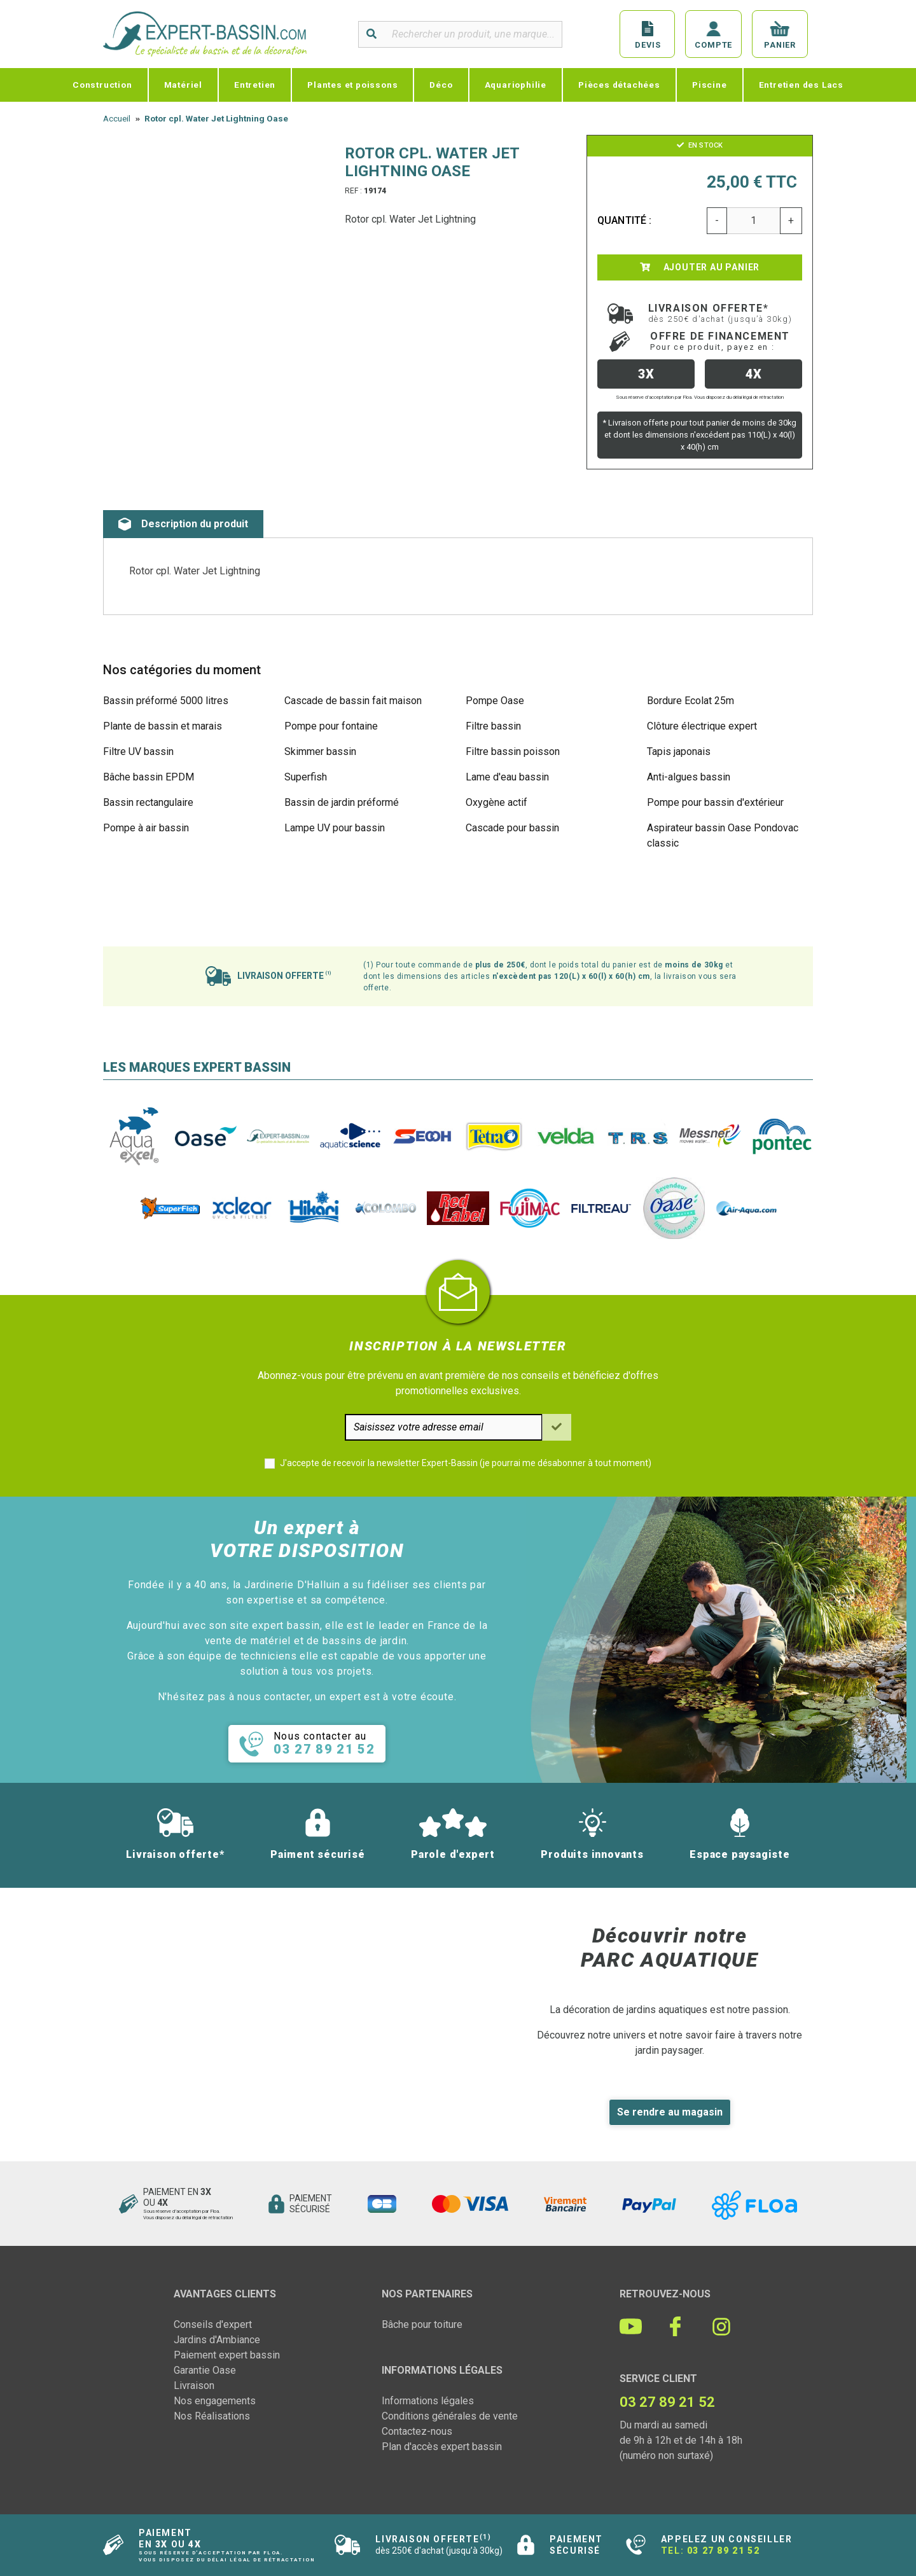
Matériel (183, 85)
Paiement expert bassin (227, 2355)
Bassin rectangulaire (148, 802)
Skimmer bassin (320, 751)
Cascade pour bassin (512, 828)
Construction (102, 85)
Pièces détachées (619, 85)
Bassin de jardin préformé (341, 802)
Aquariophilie (515, 85)
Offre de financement (720, 341)
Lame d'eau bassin (507, 777)
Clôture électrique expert (702, 726)
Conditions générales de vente (450, 2416)
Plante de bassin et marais (162, 726)
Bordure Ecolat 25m (690, 701)
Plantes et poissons (352, 85)
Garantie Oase (205, 2370)
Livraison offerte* (720, 313)
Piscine (709, 85)
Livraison (194, 2385)
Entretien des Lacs (801, 85)
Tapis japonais (679, 751)
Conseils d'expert (213, 2324)
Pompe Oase (495, 701)
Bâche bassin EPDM (148, 777)
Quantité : (624, 220)
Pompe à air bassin (146, 828)
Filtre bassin (493, 726)
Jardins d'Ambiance (217, 2340)
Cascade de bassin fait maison (353, 701)
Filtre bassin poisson (513, 751)
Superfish (305, 777)
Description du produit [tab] (183, 524)
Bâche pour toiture (422, 2324)
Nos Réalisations (212, 2416)
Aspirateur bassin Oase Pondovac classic (722, 835)
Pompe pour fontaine (331, 726)
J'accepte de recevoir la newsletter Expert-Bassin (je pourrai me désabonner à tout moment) (465, 1463)
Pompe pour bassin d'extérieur (715, 802)
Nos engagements (215, 2401)
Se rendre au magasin (670, 2112)
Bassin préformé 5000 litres (165, 701)
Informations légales (428, 2401)
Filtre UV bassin (138, 751)
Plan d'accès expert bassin (442, 2447)
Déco (440, 85)
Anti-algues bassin (688, 777)
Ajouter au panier (700, 267)
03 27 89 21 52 (723, 2550)
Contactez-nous (417, 2431)
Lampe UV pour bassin (334, 828)
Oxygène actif (496, 802)
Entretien (254, 85)
